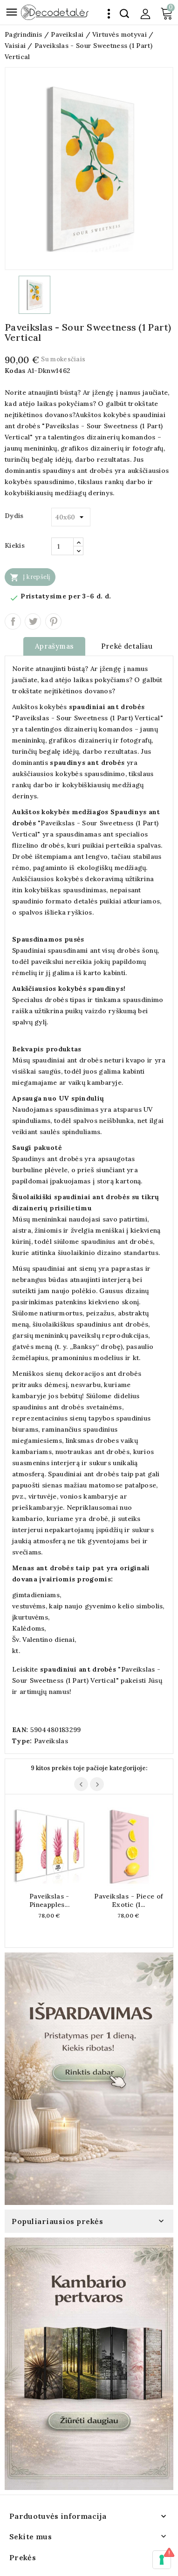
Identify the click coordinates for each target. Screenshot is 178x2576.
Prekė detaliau (127, 646)
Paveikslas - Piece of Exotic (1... (128, 1900)
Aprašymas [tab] (54, 646)
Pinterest (53, 621)
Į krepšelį (30, 577)
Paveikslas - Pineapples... (49, 1900)
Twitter (33, 621)
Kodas (15, 370)
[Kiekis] (62, 546)
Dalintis (13, 621)
